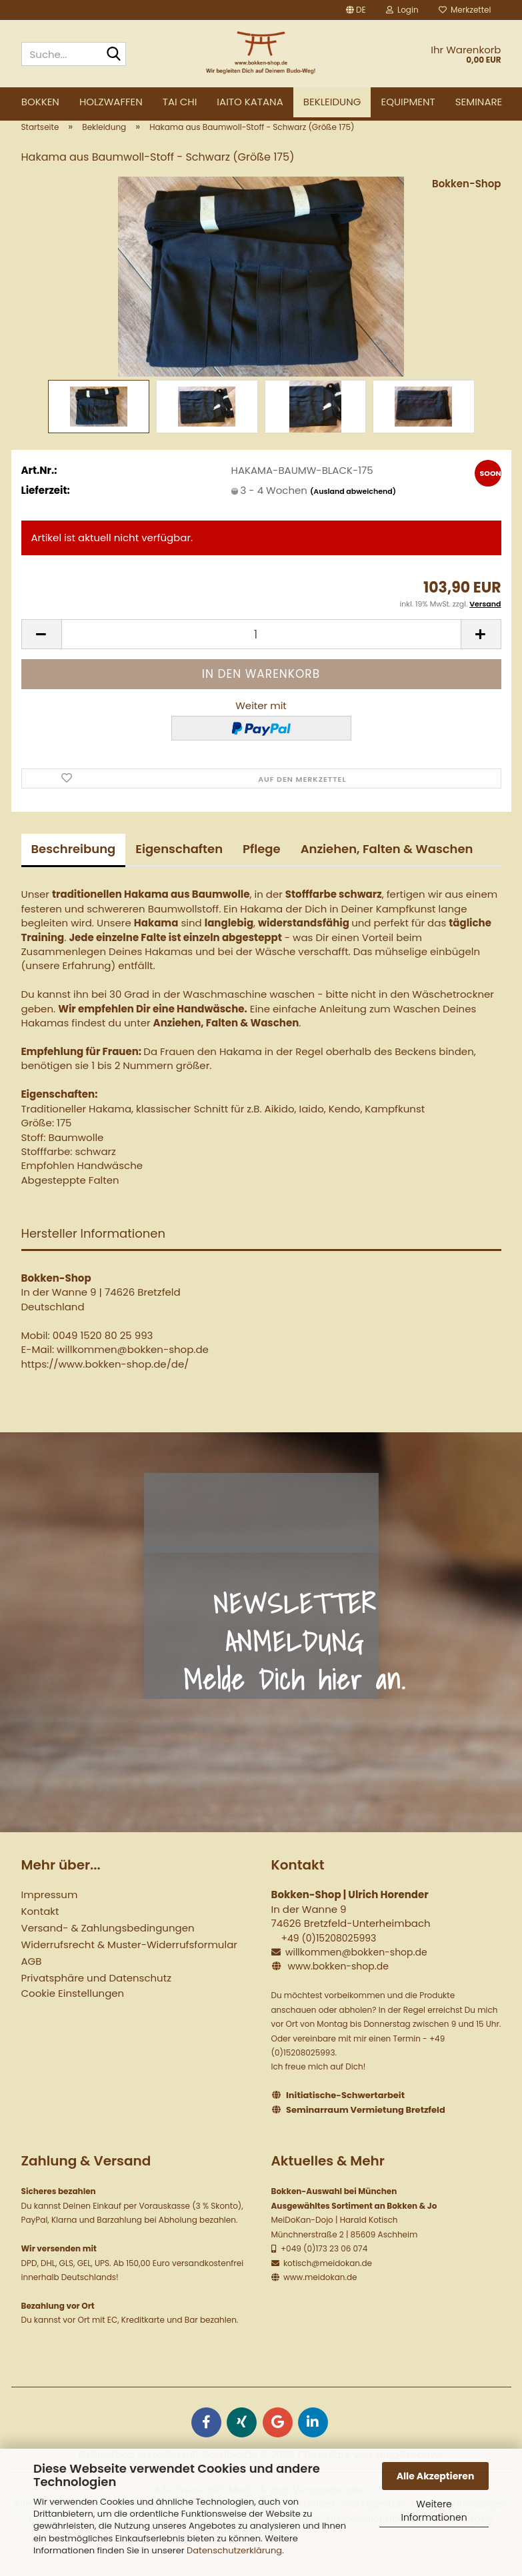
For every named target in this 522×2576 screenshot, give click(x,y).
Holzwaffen (111, 102)
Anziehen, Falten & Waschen (387, 869)
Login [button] (402, 9)
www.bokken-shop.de (337, 1986)
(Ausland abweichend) (353, 512)
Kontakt (40, 1932)
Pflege (262, 869)
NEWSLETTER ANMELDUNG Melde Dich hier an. (294, 1662)
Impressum (49, 1915)
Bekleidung (332, 102)
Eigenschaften (179, 869)
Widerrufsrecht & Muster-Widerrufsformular (129, 1965)
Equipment (408, 102)
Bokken (40, 102)
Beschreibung (73, 869)
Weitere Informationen (434, 2510)
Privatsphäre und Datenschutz (96, 1998)
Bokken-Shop (466, 204)
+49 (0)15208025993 (328, 1958)
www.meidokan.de (319, 2297)
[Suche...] (113, 55)
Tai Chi (180, 102)
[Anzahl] (261, 655)
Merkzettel (465, 9)
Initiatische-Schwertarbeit (345, 2115)
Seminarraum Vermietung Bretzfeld (365, 2130)
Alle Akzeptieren (436, 2476)
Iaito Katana (250, 102)
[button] (356, 10)
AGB (31, 1982)
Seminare (479, 102)
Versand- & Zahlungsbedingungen (108, 1948)
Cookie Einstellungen (73, 2014)
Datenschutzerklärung (234, 2550)
